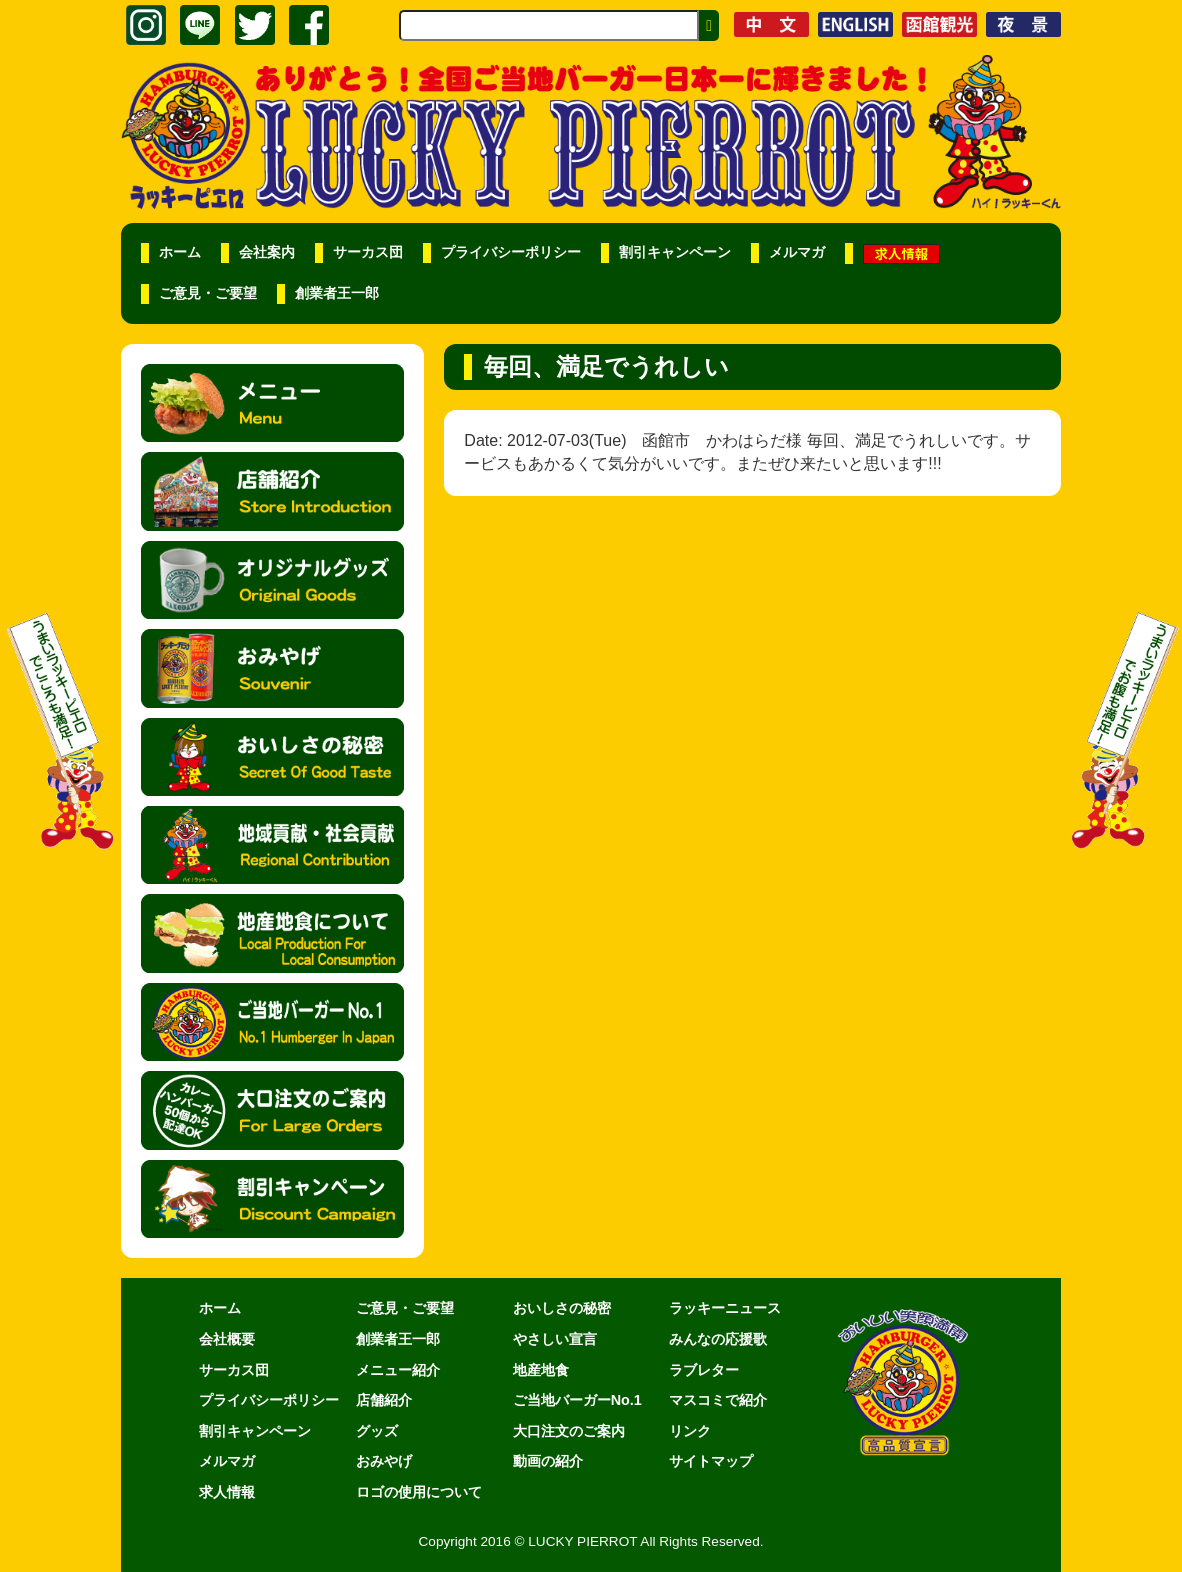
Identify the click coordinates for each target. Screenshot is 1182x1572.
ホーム (180, 252)
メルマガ (797, 252)
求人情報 (227, 1492)
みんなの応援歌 (718, 1339)
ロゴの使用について (419, 1492)
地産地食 (541, 1370)
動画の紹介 (548, 1461)
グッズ (377, 1431)
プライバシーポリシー (511, 252)
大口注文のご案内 (569, 1431)
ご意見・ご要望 (208, 293)
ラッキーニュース (725, 1308)
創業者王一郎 (337, 293)
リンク (690, 1431)
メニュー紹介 (398, 1370)
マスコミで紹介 (718, 1400)
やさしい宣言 (555, 1339)
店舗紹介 (384, 1400)
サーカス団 (368, 252)
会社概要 (227, 1339)
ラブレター (704, 1370)
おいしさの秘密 (562, 1308)
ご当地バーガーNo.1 (577, 1400)
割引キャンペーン (675, 252)
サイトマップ (711, 1461)
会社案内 (267, 252)
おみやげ (384, 1461)
